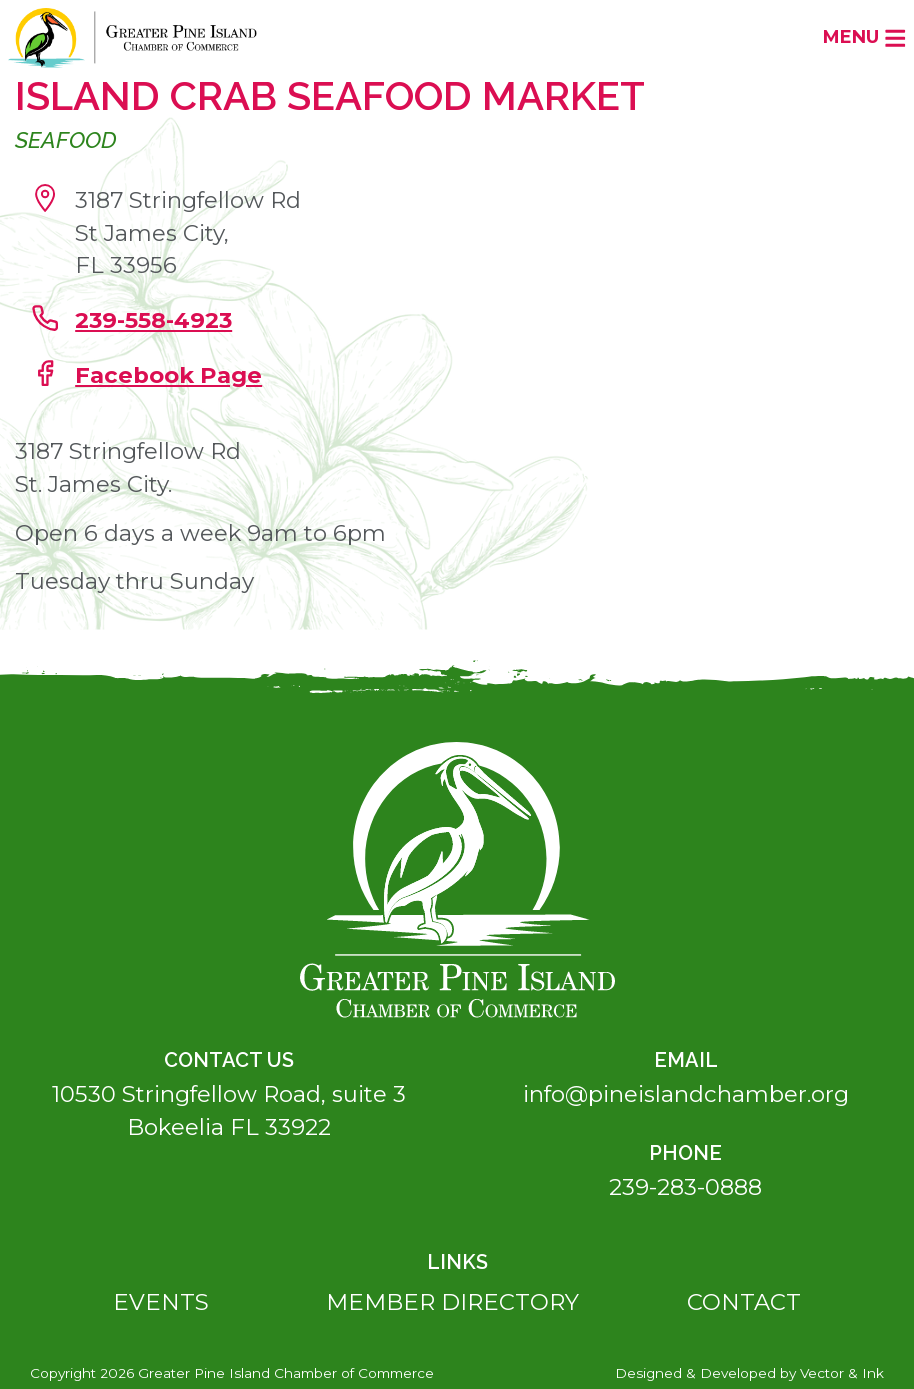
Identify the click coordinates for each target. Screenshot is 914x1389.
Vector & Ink (842, 1373)
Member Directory (452, 1302)
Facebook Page (168, 375)
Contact (744, 1302)
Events (161, 1302)
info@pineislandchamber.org (686, 1094)
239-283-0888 (685, 1187)
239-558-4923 (153, 320)
